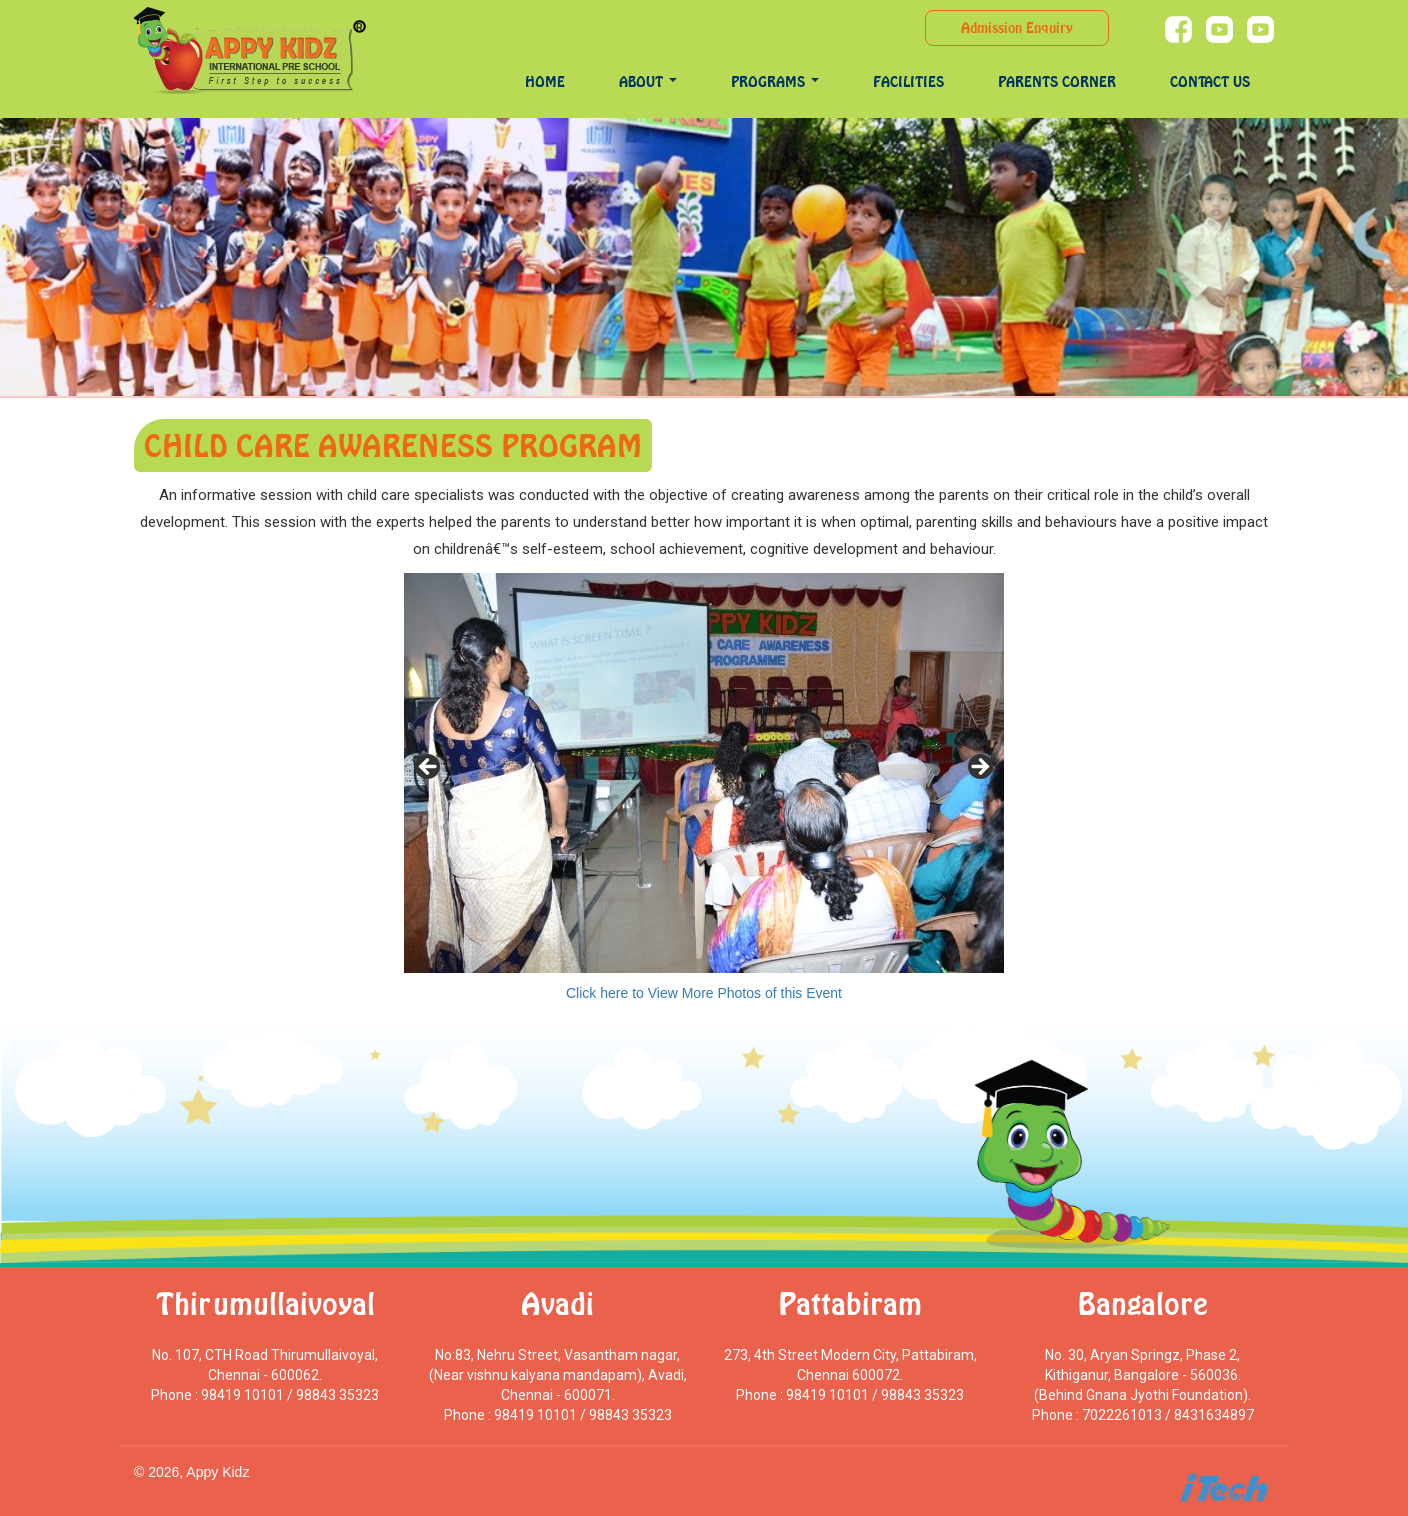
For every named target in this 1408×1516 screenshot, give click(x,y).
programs (775, 81)
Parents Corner (1057, 81)
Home (545, 81)
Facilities (908, 81)
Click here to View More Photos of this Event (704, 993)
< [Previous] (429, 768)
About (648, 81)
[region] (704, 773)
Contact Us (1210, 81)
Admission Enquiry (1017, 27)
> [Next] (979, 768)
